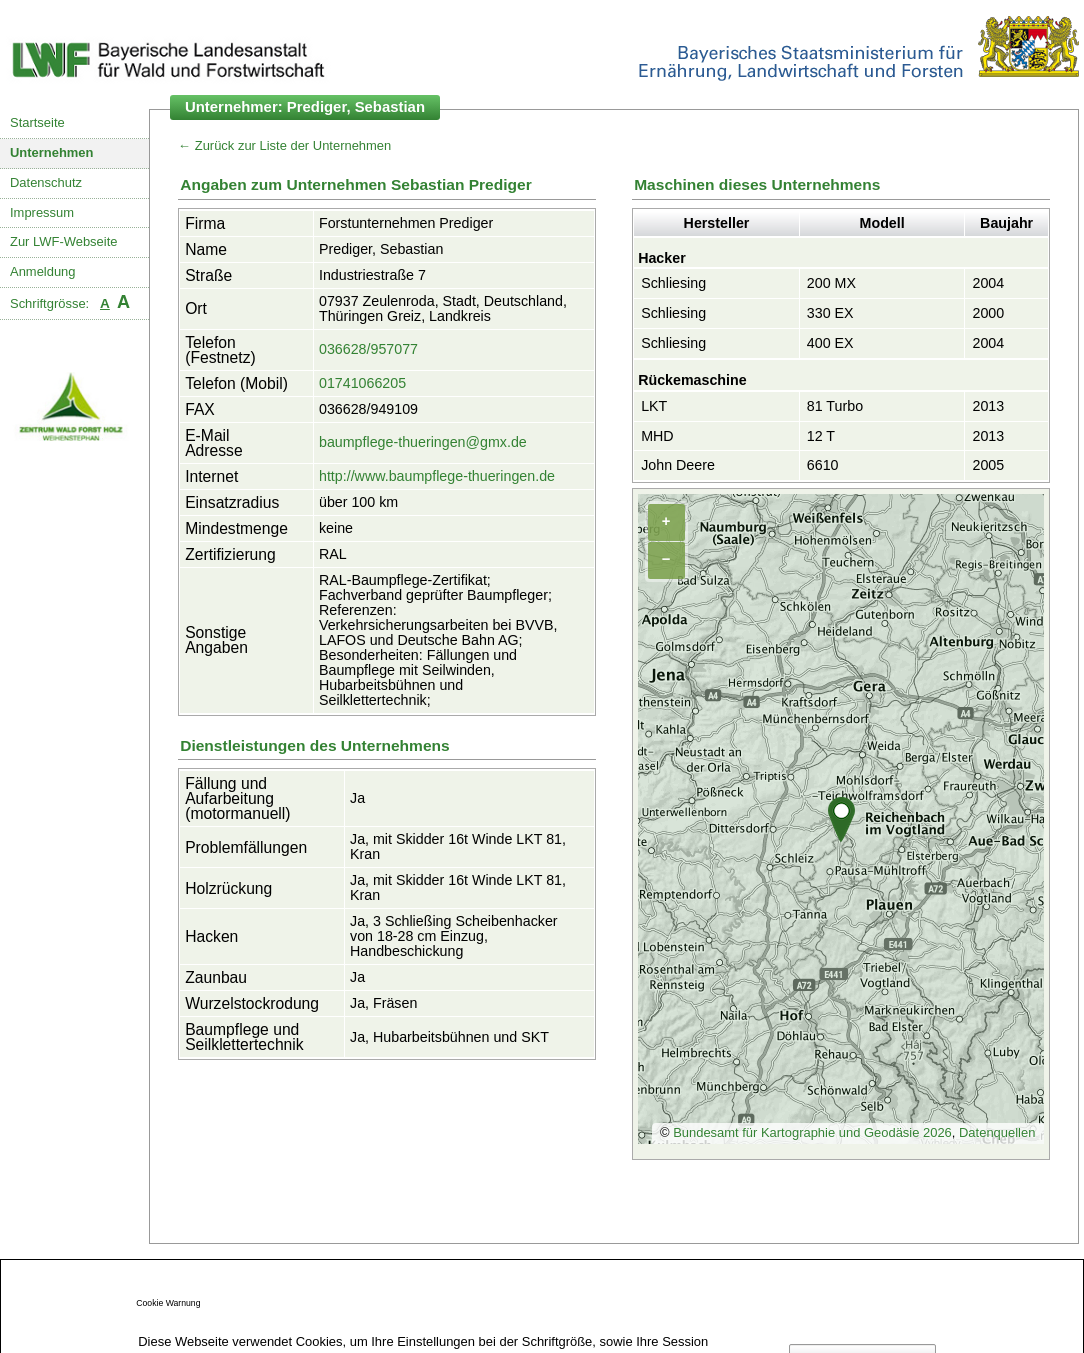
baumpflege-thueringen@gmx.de (423, 442)
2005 (988, 465)
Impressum (42, 212)
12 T (821, 436)
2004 (988, 283)
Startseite (37, 122)
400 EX (830, 343)
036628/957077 (368, 349)
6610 (823, 465)
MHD (657, 436)
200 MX (831, 283)
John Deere (678, 465)
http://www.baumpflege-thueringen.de (437, 476)
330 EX (830, 313)
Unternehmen (52, 152)
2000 (988, 313)
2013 (988, 406)
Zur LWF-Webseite (63, 241)
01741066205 (362, 383)
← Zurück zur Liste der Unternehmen (284, 145)
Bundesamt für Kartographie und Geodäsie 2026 (812, 1132)
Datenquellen (997, 1132)
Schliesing (673, 283)
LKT (654, 406)
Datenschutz (46, 182)
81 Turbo (835, 406)
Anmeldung (43, 271)
